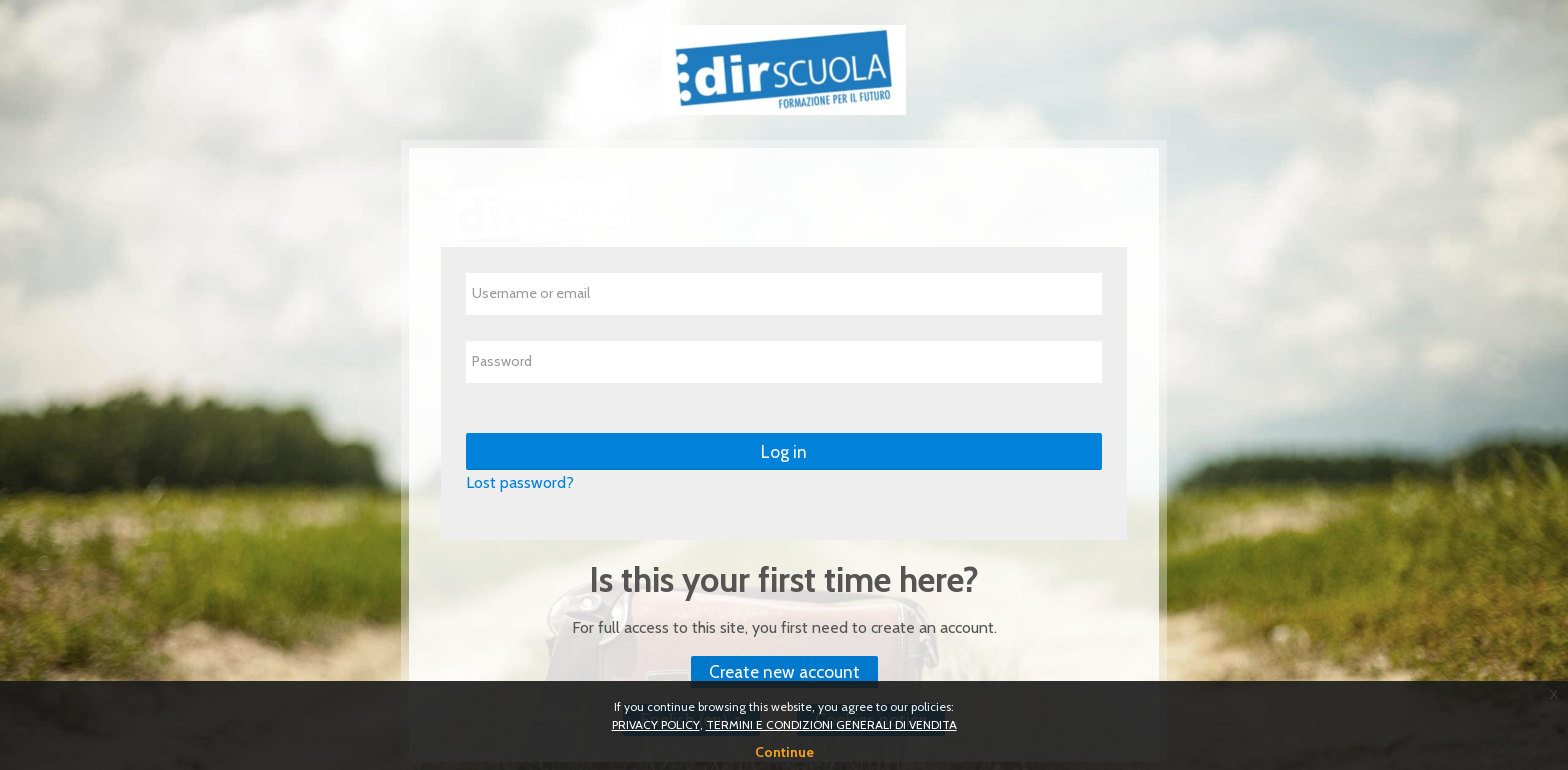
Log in (784, 451)
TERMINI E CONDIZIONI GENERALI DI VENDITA (831, 724)
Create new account (784, 671)
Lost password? (520, 482)
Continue (784, 752)
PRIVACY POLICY (656, 724)
